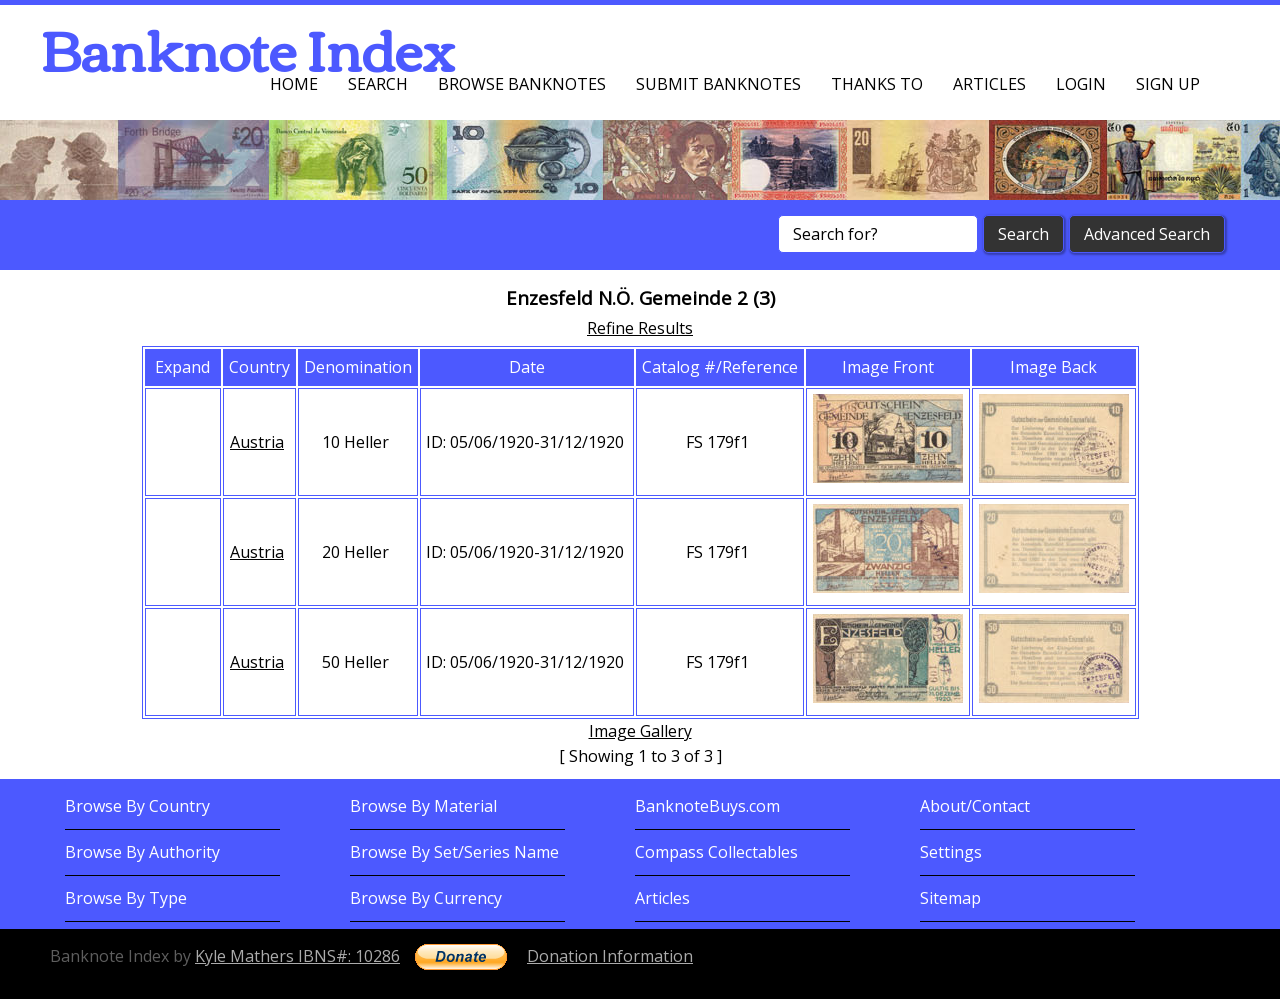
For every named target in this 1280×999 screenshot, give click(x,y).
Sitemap (950, 898)
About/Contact (975, 806)
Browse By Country (137, 806)
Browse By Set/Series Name (454, 852)
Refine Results (640, 328)
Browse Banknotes (522, 84)
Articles (989, 84)
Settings (951, 852)
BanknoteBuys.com (707, 806)
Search (378, 84)
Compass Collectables (716, 852)
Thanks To (877, 84)
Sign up (1168, 84)
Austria (257, 442)
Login (1081, 84)
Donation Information (610, 956)
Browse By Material (423, 806)
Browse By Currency (426, 898)
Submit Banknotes (718, 84)
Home (294, 84)
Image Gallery (640, 731)
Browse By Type (126, 898)
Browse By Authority (142, 852)
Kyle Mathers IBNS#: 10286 (297, 956)
